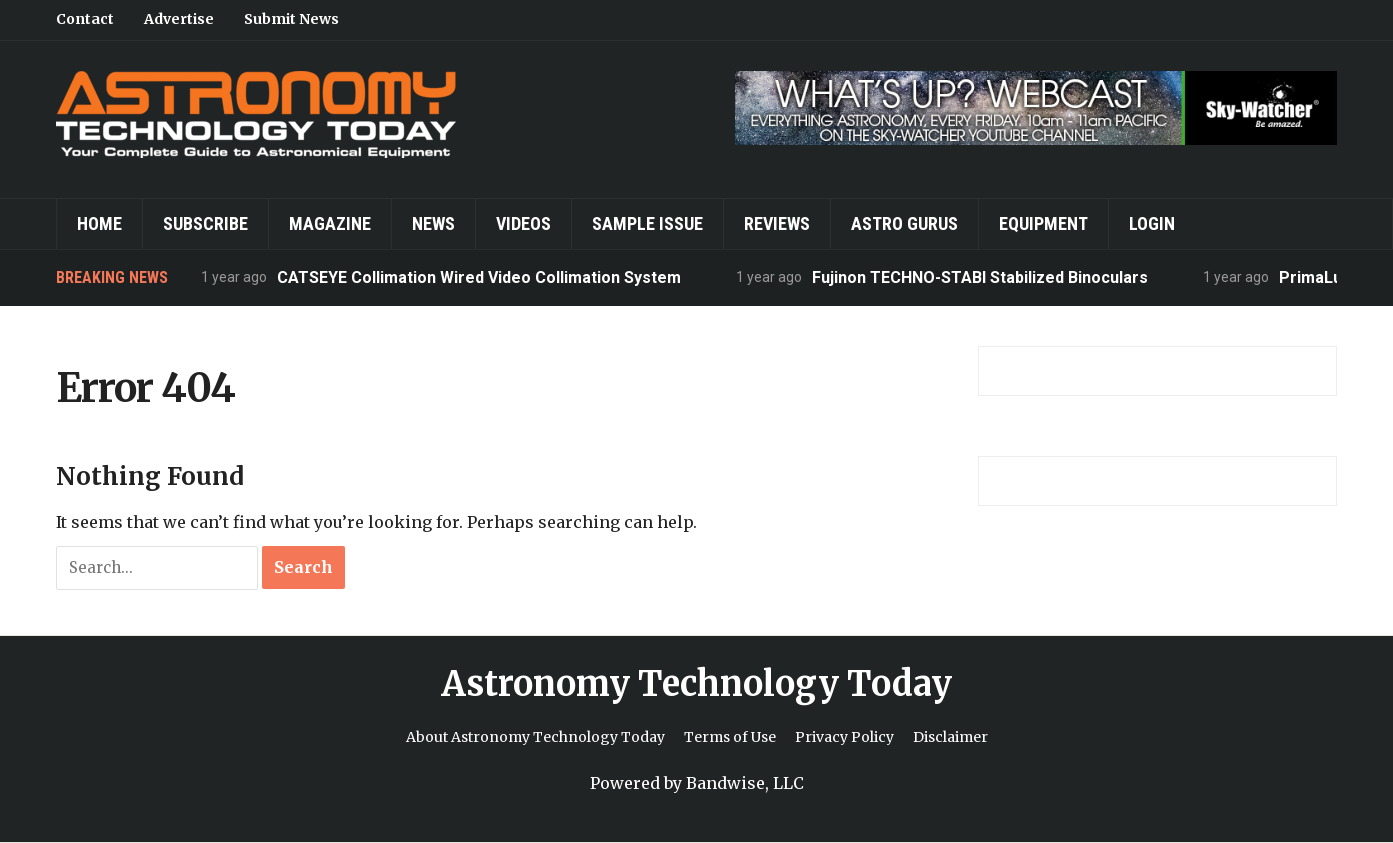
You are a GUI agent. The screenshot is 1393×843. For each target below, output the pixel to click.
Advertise (179, 19)
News (433, 223)
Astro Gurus (904, 223)
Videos (523, 223)
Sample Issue (647, 223)
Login (1152, 223)
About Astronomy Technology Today (535, 737)
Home (99, 223)
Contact (85, 19)
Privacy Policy (844, 737)
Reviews (777, 223)
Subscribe (205, 223)
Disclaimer (950, 737)
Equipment (1043, 223)
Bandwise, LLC (745, 783)
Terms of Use (730, 737)
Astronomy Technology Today (696, 684)
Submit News (291, 19)
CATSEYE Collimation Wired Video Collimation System (479, 277)
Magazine (330, 223)
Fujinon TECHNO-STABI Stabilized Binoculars (980, 277)
